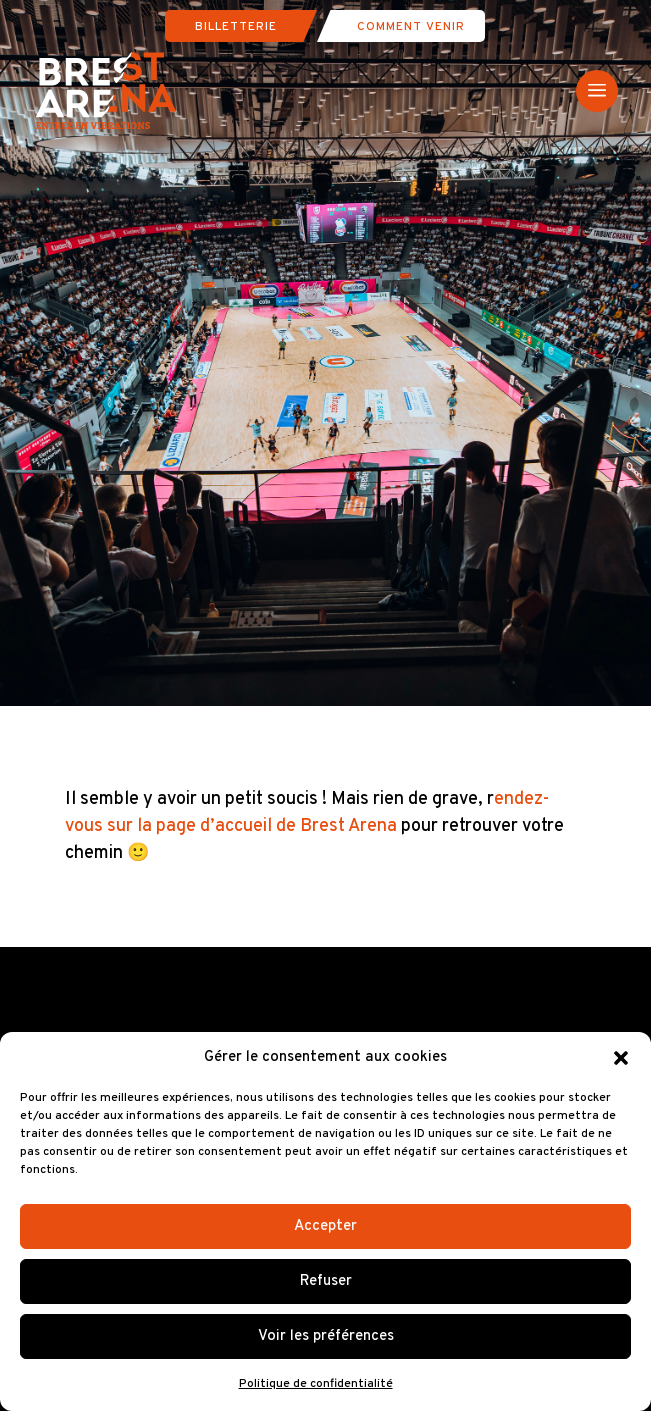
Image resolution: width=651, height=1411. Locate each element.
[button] (621, 1058)
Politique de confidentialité (316, 1384)
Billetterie (236, 27)
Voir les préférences (326, 1336)
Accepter (325, 1226)
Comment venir (411, 27)
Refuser (326, 1281)
